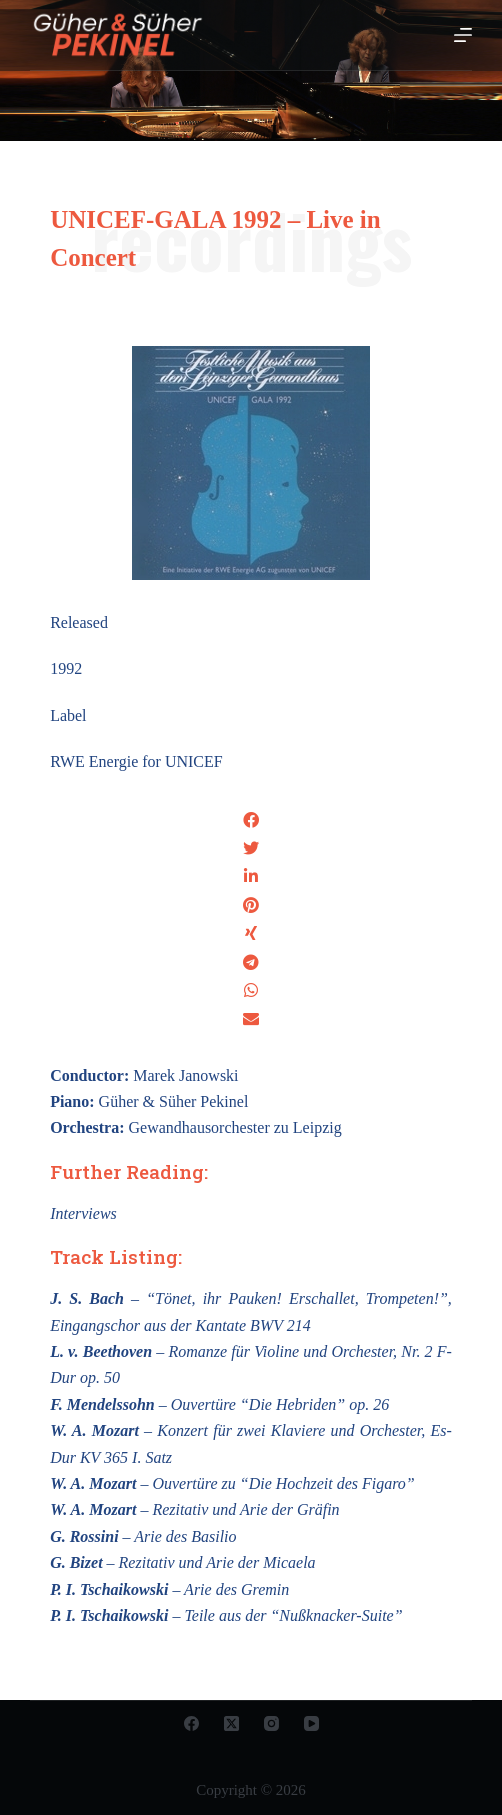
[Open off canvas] (463, 35)
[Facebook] (191, 1723)
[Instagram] (271, 1723)
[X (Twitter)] (231, 1723)
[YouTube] (311, 1723)
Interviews (83, 1213)
